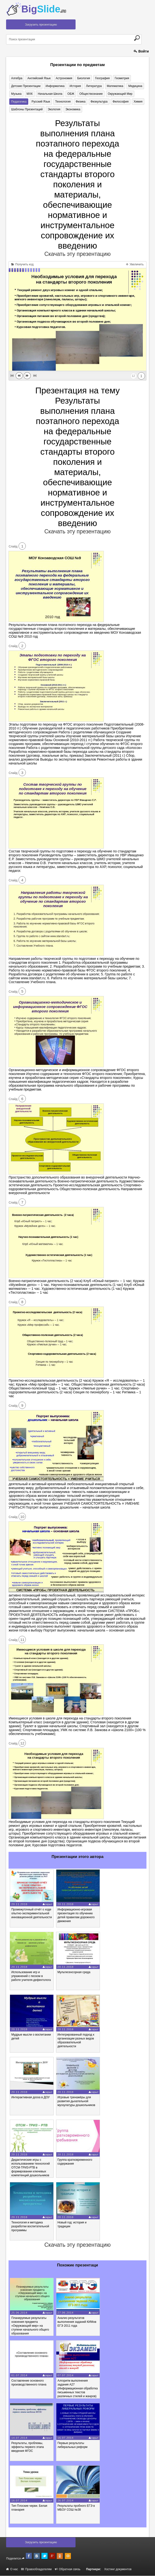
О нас (12, 2569)
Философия (119, 101)
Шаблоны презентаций (26, 109)
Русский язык (40, 101)
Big (43, 9)
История (74, 86)
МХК (29, 93)
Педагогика (18, 101)
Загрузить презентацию (41, 24)
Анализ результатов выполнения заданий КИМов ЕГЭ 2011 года (77, 2322)
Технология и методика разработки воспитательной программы (30, 2226)
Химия (136, 101)
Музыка (16, 93)
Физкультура (98, 101)
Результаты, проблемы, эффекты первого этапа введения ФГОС (27, 2447)
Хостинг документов (118, 2569)
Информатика (54, 86)
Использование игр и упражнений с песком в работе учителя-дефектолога (31, 1976)
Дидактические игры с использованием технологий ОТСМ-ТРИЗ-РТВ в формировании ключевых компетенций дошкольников (30, 2167)
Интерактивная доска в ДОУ (30, 2097)
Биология (83, 78)
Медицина (134, 86)
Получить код (22, 264)
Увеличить (135, 264)
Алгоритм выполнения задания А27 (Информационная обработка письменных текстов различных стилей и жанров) (78, 2388)
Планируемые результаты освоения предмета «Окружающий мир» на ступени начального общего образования (30, 2325)
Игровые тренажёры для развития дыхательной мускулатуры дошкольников (76, 2101)
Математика (114, 86)
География (101, 78)
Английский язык (38, 78)
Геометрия (121, 78)
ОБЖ (70, 93)
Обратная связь (67, 2569)
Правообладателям (36, 2569)
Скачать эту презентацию (77, 254)
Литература (93, 86)
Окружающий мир (119, 93)
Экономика (72, 109)
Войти (141, 51)
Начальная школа (49, 93)
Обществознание (90, 93)
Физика (80, 101)
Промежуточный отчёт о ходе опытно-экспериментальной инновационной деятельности (31, 1913)
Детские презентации (25, 86)
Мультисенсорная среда (74, 1972)
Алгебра (16, 78)
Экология (54, 109)
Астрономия (63, 78)
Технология (62, 101)
